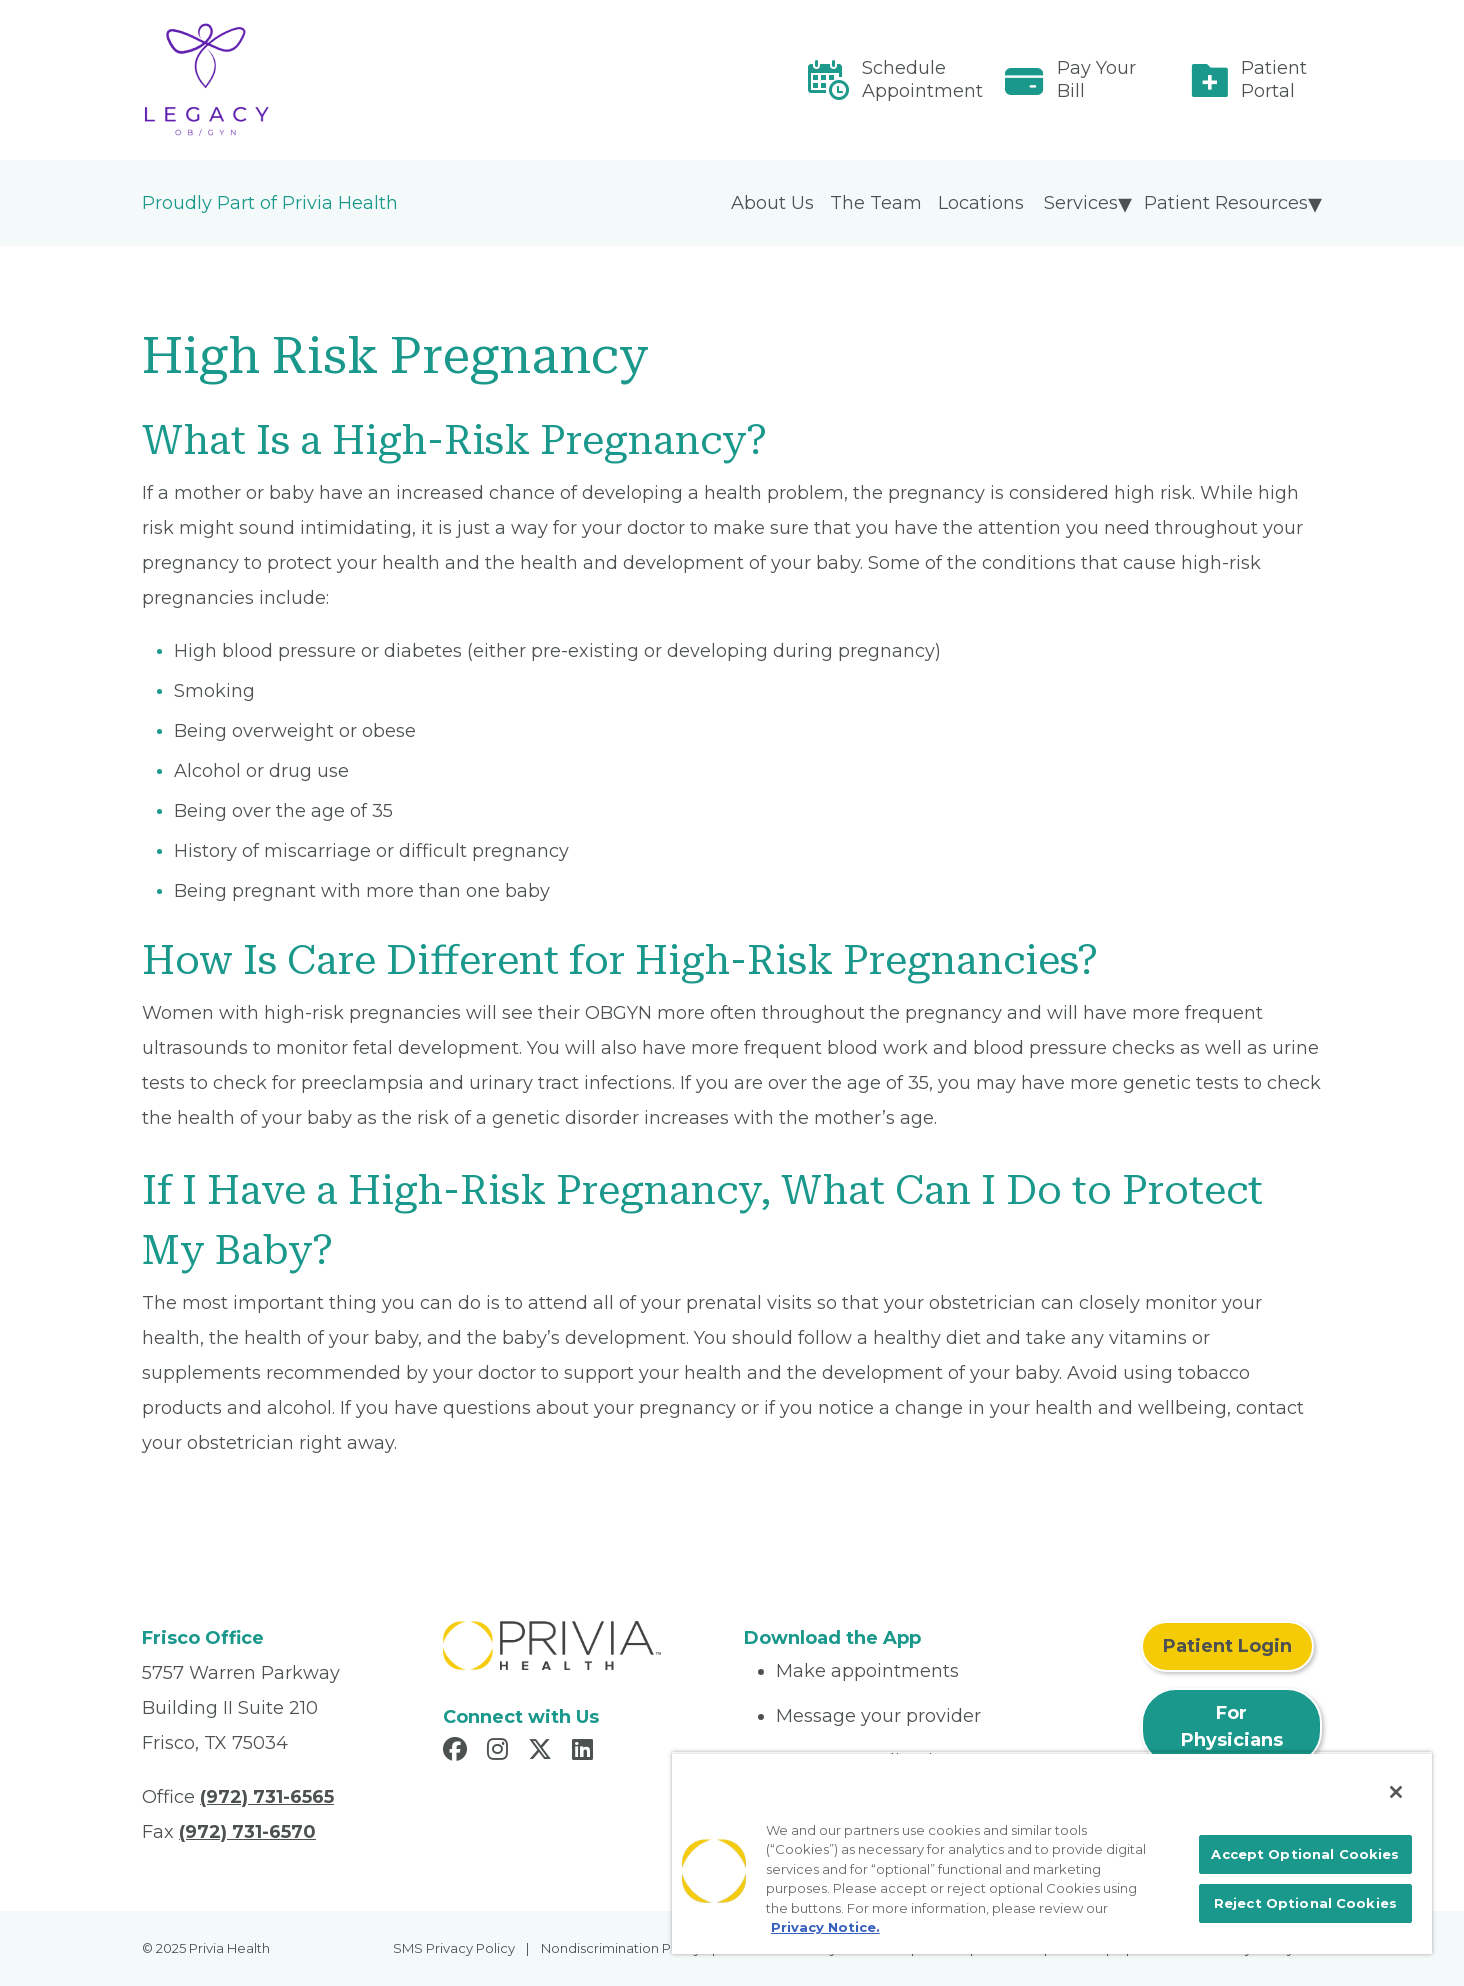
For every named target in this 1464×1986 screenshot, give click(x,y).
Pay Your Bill (1096, 79)
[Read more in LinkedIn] (585, 1752)
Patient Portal (1274, 79)
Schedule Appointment (922, 79)
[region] (1052, 1853)
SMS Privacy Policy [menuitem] (454, 1948)
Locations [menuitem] (981, 203)
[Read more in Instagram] (500, 1752)
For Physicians (1232, 1726)
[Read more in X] (543, 1752)
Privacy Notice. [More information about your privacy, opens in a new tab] (825, 1927)
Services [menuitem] (1081, 203)
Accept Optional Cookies (1305, 1854)
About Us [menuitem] (772, 203)
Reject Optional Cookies (1305, 1903)
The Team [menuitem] (876, 203)
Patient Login (1227, 1646)
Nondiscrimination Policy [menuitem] (621, 1948)
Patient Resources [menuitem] (1226, 203)
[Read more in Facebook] (458, 1752)
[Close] (1396, 1792)
